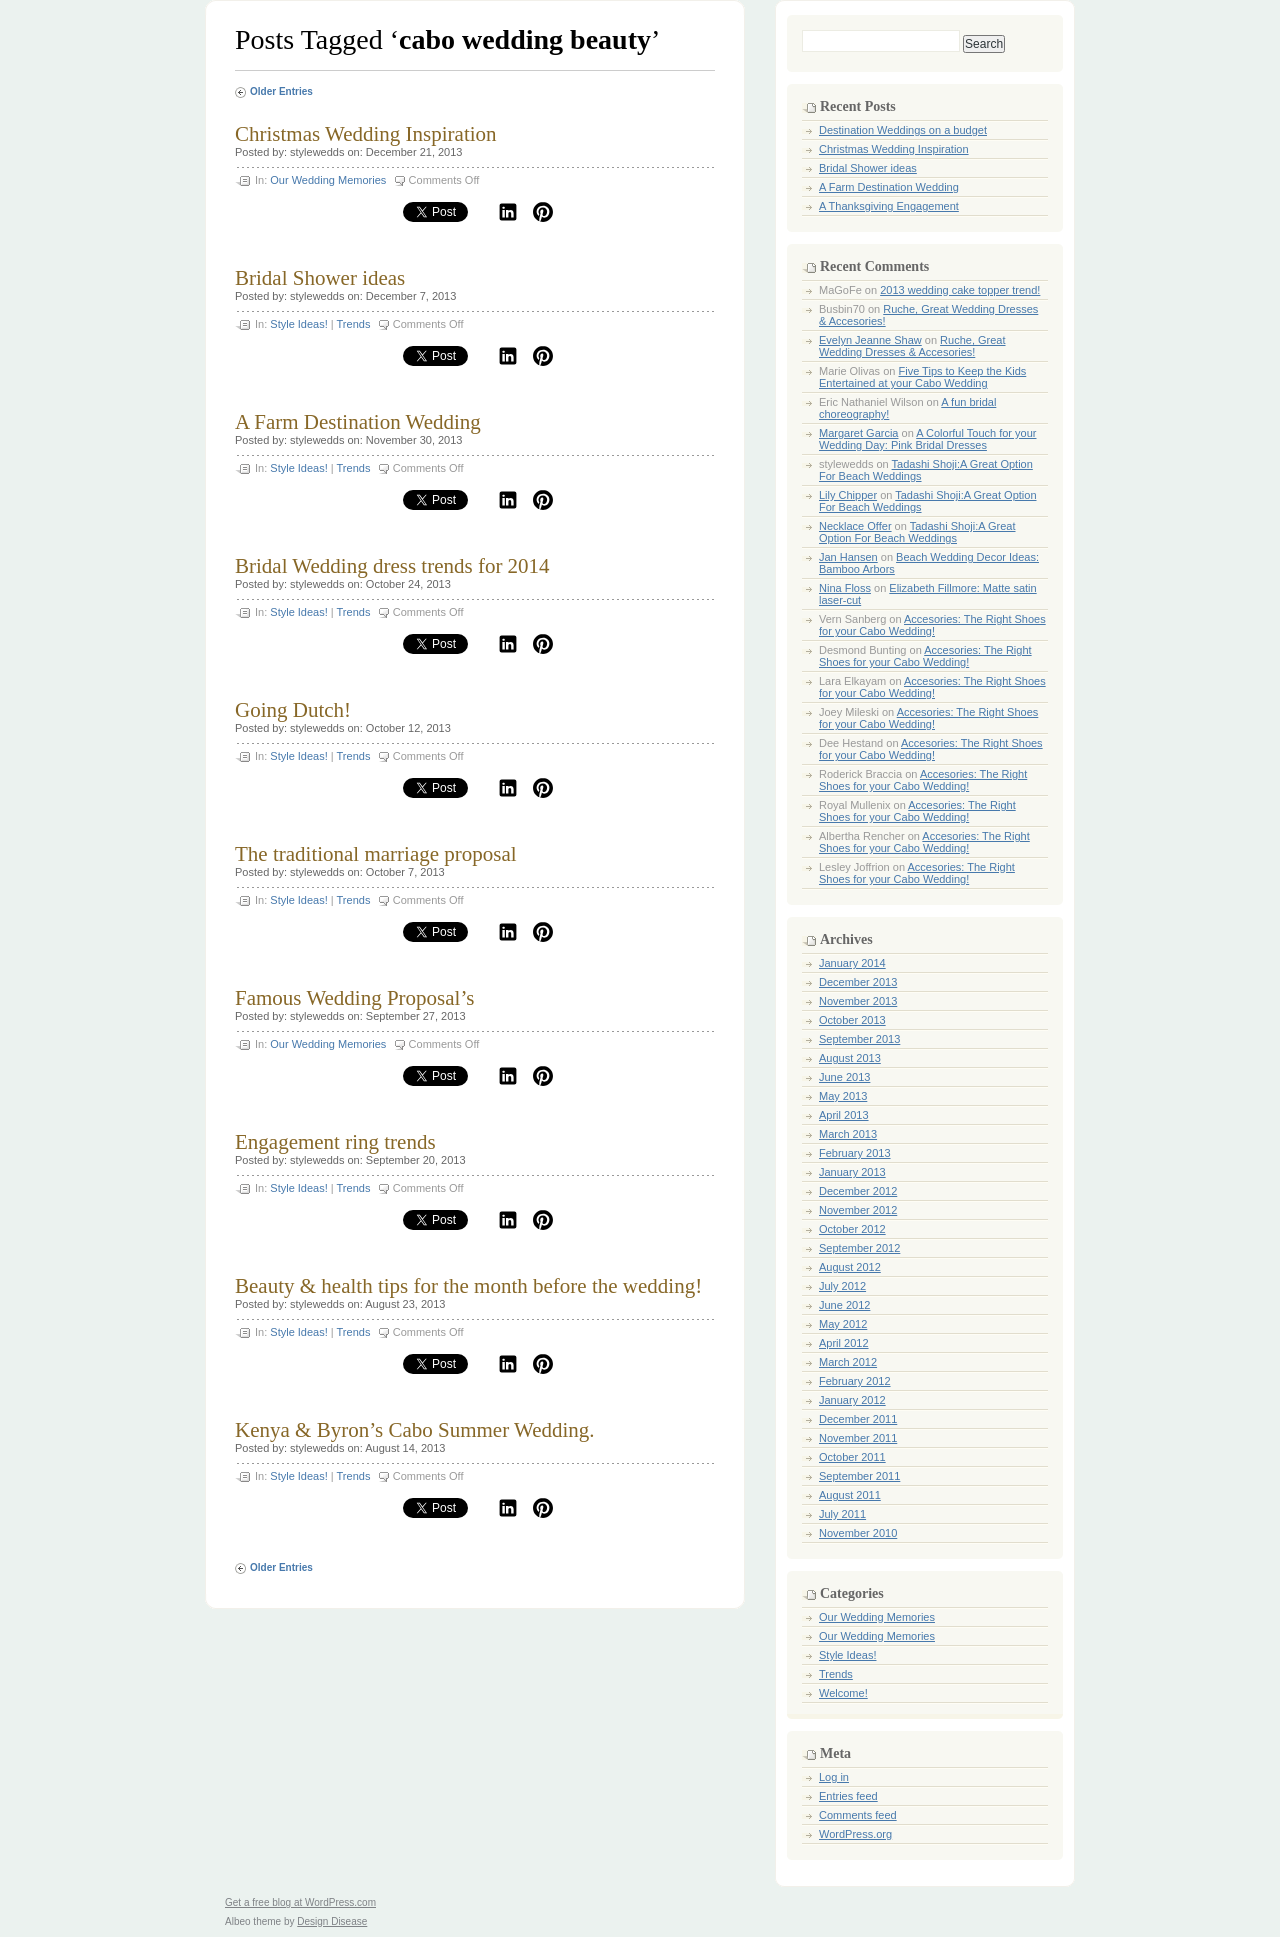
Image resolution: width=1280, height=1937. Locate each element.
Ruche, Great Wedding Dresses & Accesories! (912, 346)
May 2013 (843, 1096)
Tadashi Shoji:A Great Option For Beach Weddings (917, 532)
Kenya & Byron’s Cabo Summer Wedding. (415, 1430)
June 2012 (844, 1305)
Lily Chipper (848, 495)
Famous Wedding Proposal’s (354, 998)
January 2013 (852, 1172)
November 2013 (858, 1001)
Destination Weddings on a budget (903, 130)
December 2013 (858, 982)
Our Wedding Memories (328, 180)
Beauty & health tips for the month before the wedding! (468, 1286)
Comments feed (858, 1815)
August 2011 (850, 1495)
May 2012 (843, 1324)
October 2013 (852, 1020)
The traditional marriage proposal (376, 854)
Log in (834, 1777)
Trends (354, 324)
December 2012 (858, 1191)
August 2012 (850, 1267)
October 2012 (852, 1229)
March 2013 (848, 1134)
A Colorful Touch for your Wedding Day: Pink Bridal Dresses (927, 439)
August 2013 (850, 1058)
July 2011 (842, 1514)
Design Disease (332, 1921)
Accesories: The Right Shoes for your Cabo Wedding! (932, 625)
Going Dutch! (293, 710)
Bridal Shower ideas (320, 278)
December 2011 (858, 1419)
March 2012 (848, 1362)
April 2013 (844, 1115)
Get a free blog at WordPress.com (300, 1902)
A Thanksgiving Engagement (889, 206)
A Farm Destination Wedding (358, 422)
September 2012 (859, 1248)
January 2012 (852, 1400)
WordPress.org (855, 1834)
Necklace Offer (855, 526)
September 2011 (859, 1476)
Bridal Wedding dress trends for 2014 (392, 566)
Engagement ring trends (335, 1142)
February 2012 (855, 1381)
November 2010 (858, 1533)
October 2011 (852, 1457)
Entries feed (848, 1796)
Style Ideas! (298, 324)
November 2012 (858, 1210)
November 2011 (858, 1438)
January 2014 (852, 963)
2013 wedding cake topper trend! (960, 290)
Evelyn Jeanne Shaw (870, 340)
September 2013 (859, 1039)
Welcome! (843, 1693)
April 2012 (844, 1343)
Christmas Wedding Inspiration (366, 134)
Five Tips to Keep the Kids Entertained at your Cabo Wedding (922, 377)
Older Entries (281, 91)
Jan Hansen (848, 557)
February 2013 (855, 1153)
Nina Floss (845, 588)
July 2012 (842, 1286)
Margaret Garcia (858, 433)
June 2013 (844, 1077)
